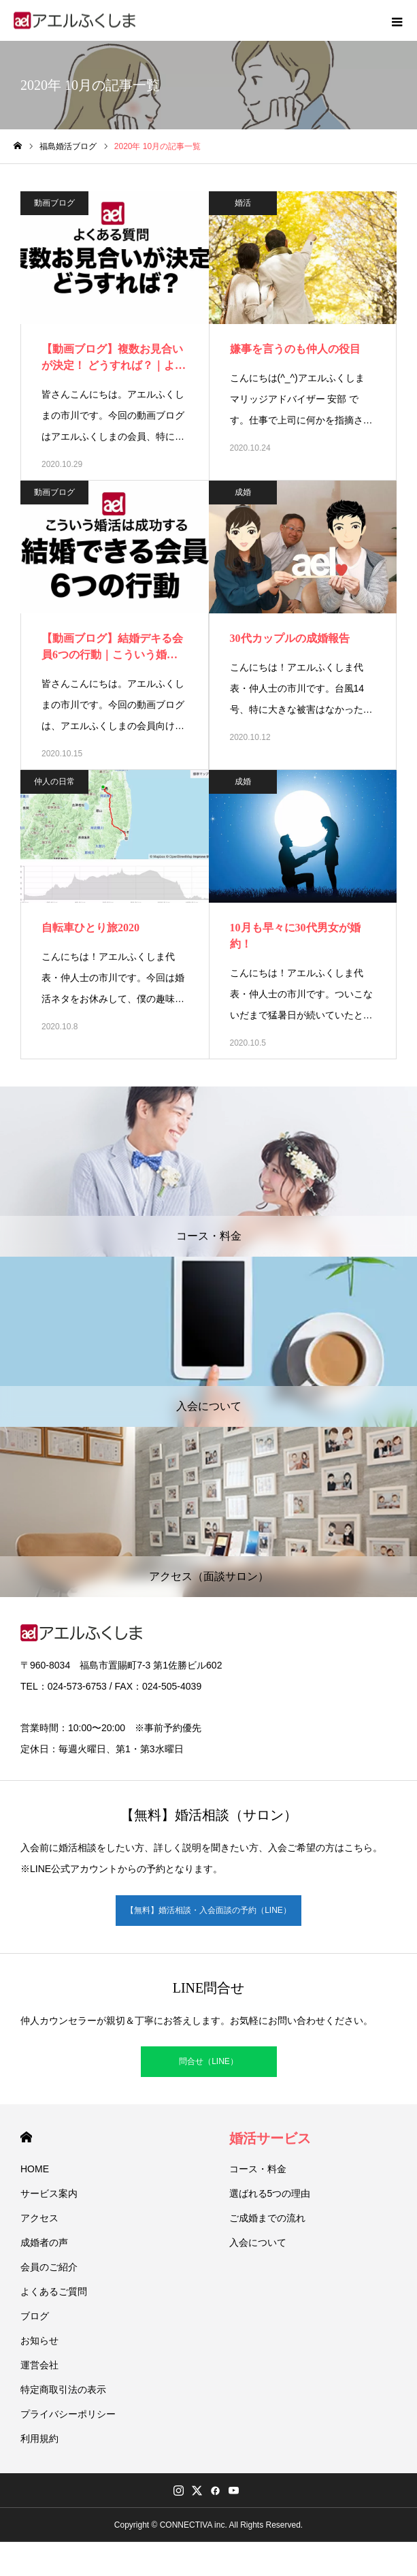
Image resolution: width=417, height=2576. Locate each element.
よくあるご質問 (53, 2291)
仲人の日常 (54, 781)
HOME (26, 2137)
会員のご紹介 (49, 2266)
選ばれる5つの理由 (270, 2193)
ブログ (34, 2316)
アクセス (39, 2217)
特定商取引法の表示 (63, 2389)
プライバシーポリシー (68, 2414)
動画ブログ (54, 203)
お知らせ (39, 2340)
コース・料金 (257, 2168)
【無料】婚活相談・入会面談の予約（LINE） (208, 1910)
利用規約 (39, 2438)
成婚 (243, 492)
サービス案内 (49, 2193)
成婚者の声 (44, 2242)
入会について (257, 2242)
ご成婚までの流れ (267, 2217)
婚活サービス (270, 2138)
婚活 (243, 203)
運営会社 (39, 2365)
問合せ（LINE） (208, 2061)
